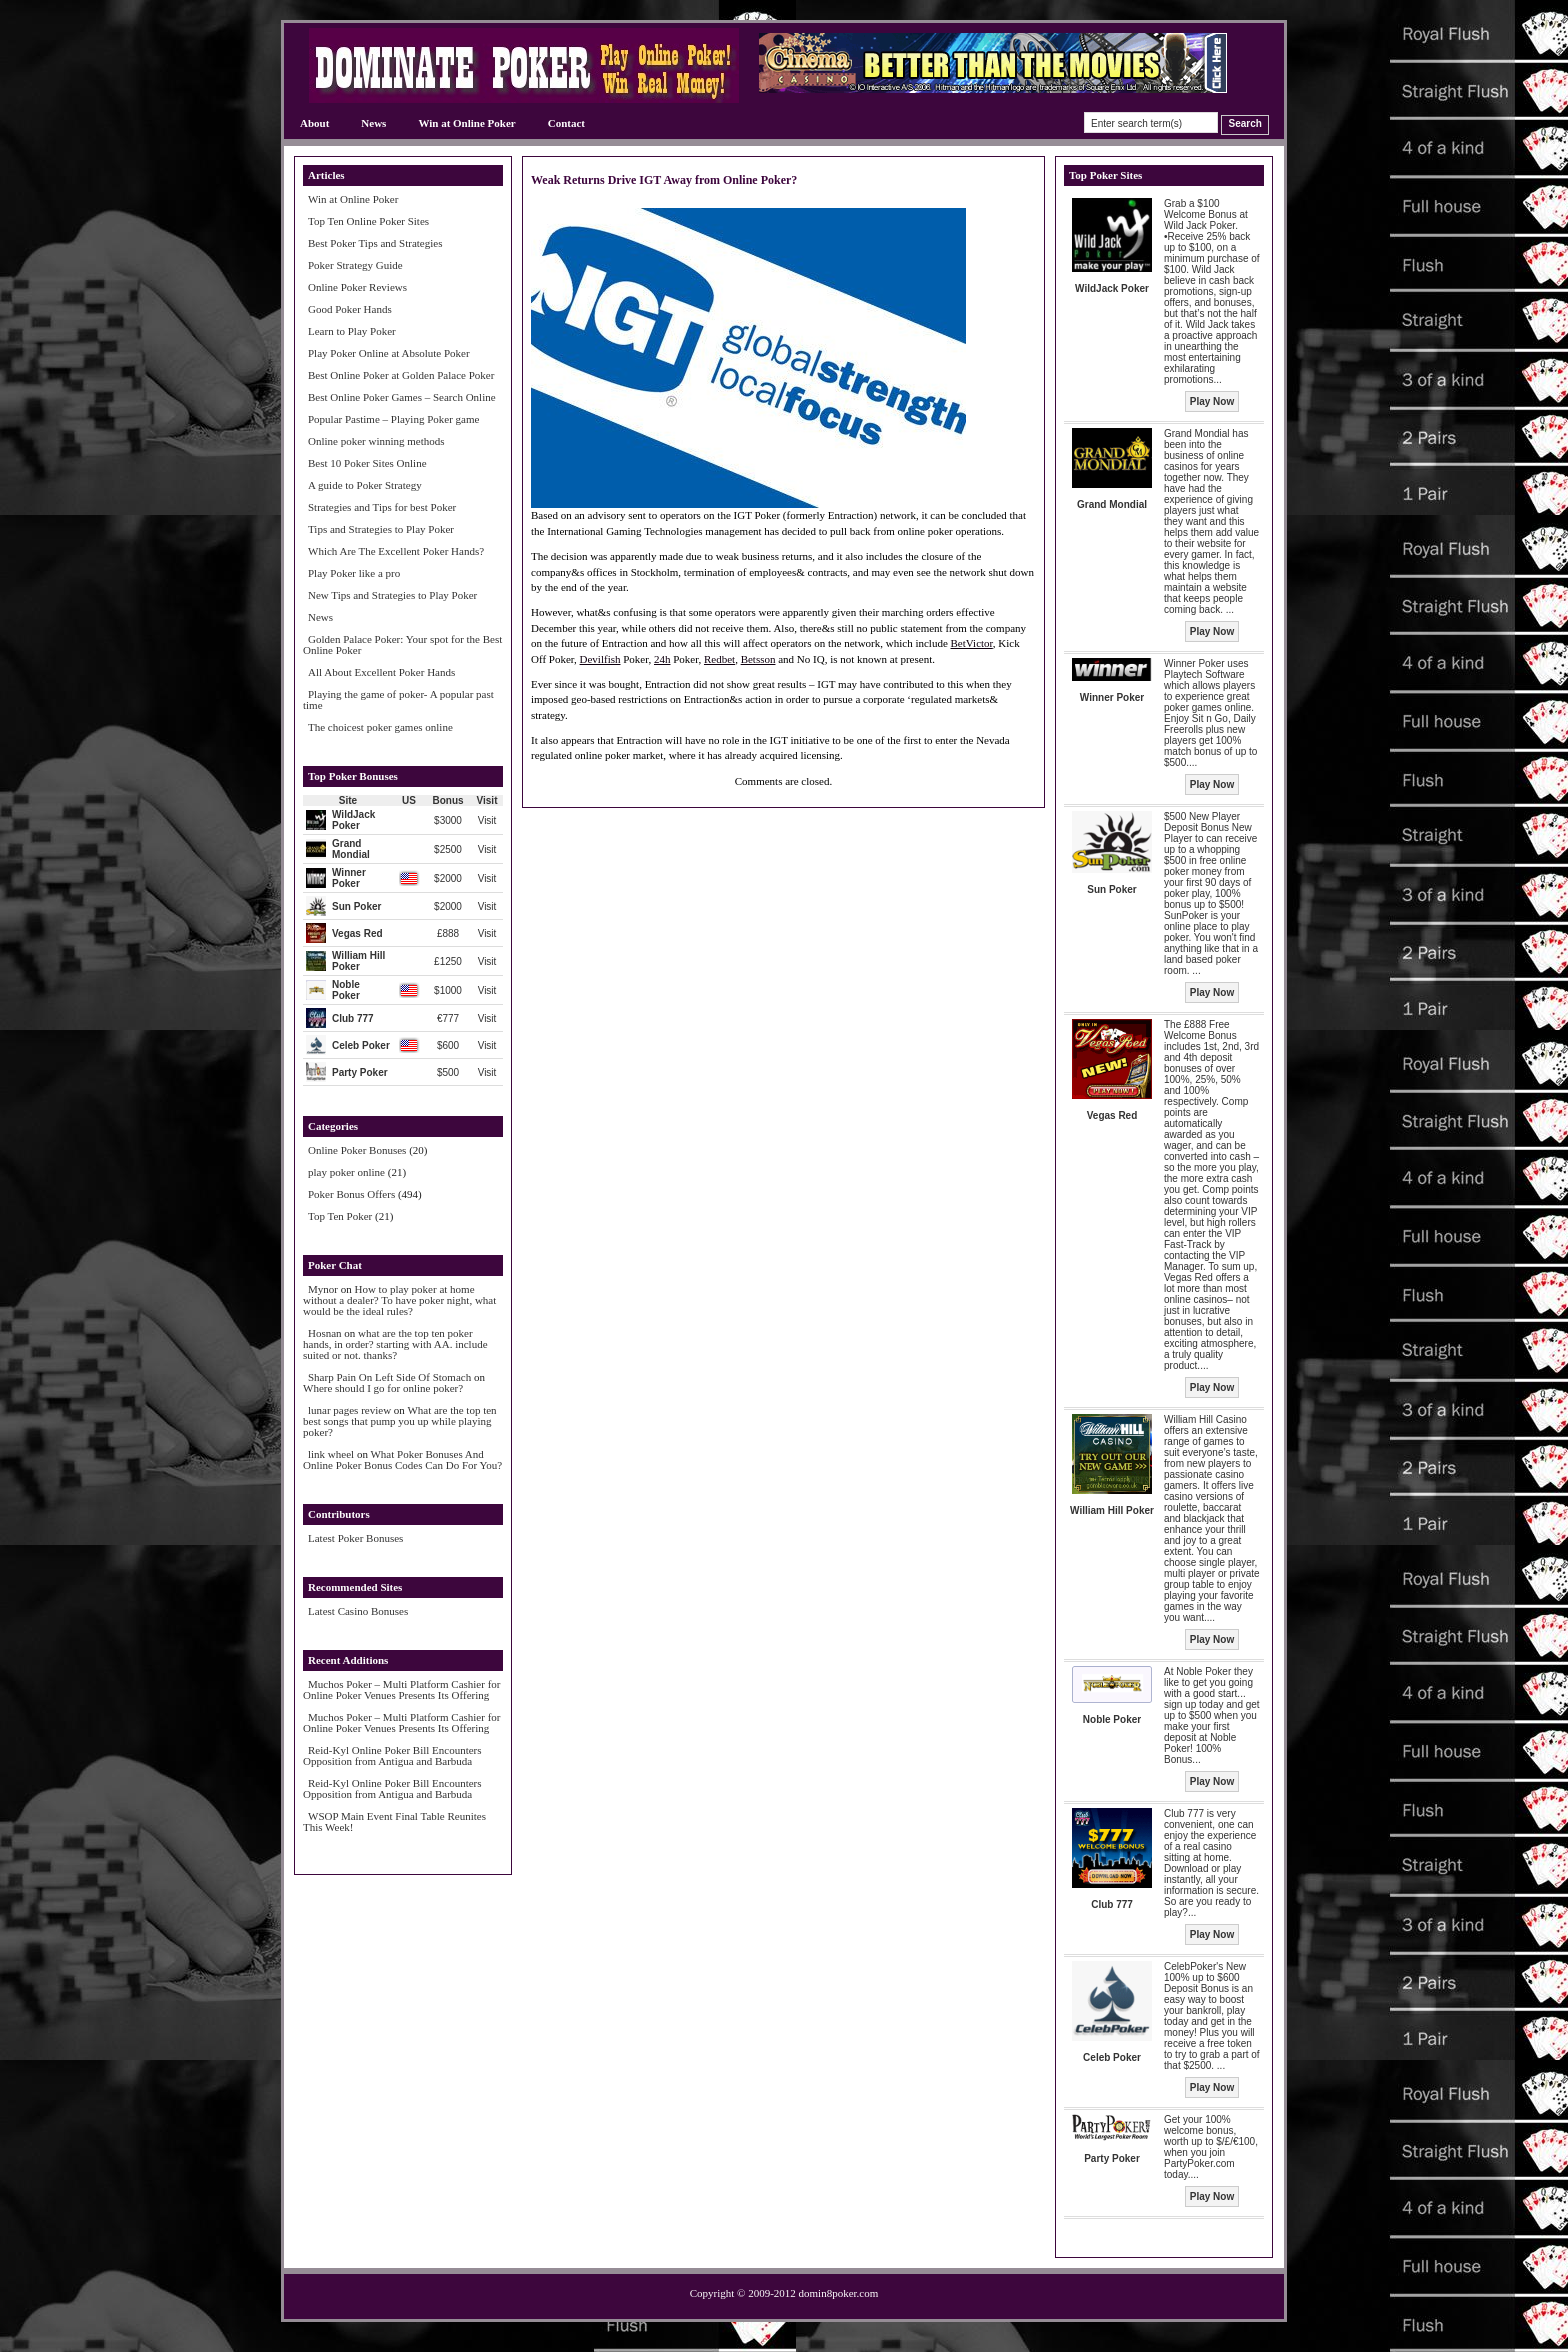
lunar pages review (349, 1410)
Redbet (719, 659)
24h (662, 659)
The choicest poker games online (380, 727)
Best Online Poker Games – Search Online (402, 397)
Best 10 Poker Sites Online (367, 463)
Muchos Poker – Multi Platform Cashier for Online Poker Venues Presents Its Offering (401, 1689)
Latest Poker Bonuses (355, 1538)
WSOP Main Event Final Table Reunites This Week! (394, 1821)
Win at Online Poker (466, 123)
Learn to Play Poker (352, 331)
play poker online (346, 1172)
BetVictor (972, 643)
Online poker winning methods (376, 441)
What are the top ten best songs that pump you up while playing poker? (400, 1421)
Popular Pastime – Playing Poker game (393, 419)
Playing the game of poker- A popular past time (398, 699)
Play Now (1212, 401)
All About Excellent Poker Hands (381, 672)
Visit (487, 820)
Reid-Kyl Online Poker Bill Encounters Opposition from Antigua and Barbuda (392, 1755)
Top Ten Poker (340, 1216)
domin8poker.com (839, 2293)
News (373, 123)
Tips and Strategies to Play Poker (381, 529)
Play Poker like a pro (354, 573)
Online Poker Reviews (357, 287)
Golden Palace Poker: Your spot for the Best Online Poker (402, 644)
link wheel (331, 1454)
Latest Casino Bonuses (358, 1611)
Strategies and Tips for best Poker (382, 507)
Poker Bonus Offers (351, 1194)
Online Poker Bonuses (357, 1150)
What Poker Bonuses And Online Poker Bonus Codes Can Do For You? (402, 1459)
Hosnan (325, 1333)
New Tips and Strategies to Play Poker (392, 595)
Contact (566, 123)
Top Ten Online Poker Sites (368, 221)
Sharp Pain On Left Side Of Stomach (389, 1377)
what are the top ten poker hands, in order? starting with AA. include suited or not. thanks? (395, 1344)
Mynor (323, 1289)
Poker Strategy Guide (355, 265)
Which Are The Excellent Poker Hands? (396, 551)
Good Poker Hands (350, 309)
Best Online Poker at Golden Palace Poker (401, 375)
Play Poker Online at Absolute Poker (389, 353)
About (314, 123)
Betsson (758, 659)
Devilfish (600, 659)
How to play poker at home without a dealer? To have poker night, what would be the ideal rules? (399, 1300)
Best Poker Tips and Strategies (375, 243)
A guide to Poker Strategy (365, 485)
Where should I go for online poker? (383, 1388)
